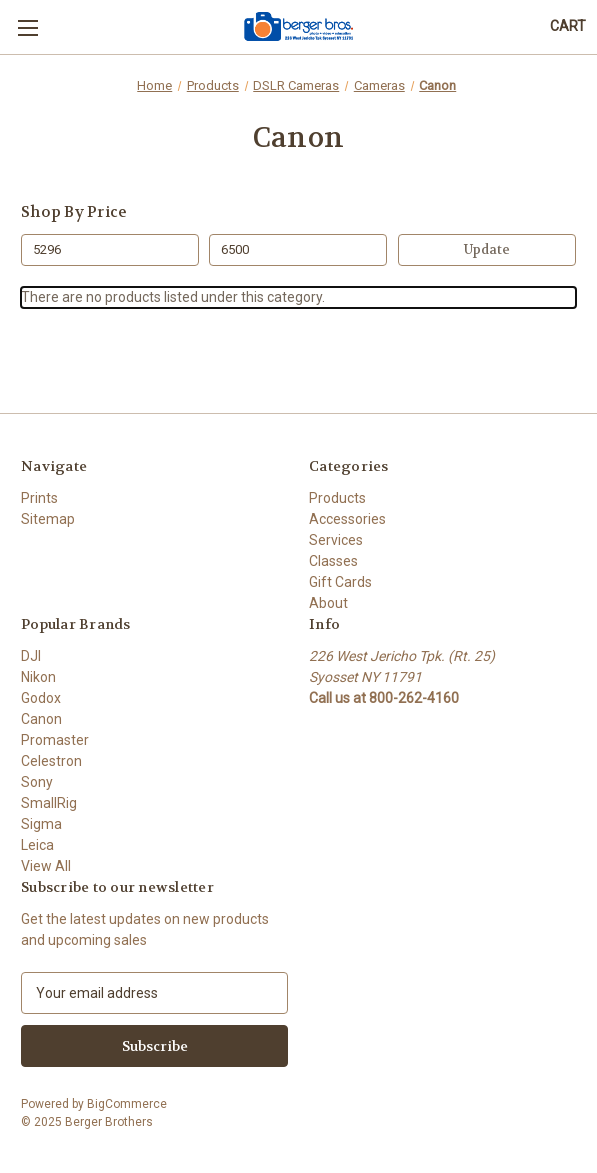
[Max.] (298, 250)
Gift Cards (340, 582)
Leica (37, 845)
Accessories (347, 519)
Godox (41, 698)
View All (46, 866)
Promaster (55, 740)
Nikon (38, 677)
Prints (39, 498)
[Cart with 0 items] (568, 26)
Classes (333, 561)
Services (336, 540)
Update (487, 249)
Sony (37, 782)
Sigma (41, 824)
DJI (31, 656)
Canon (41, 719)
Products (337, 498)
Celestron (51, 761)
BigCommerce (127, 1104)
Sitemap (48, 519)
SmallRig (49, 803)
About (328, 603)
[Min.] (110, 250)
